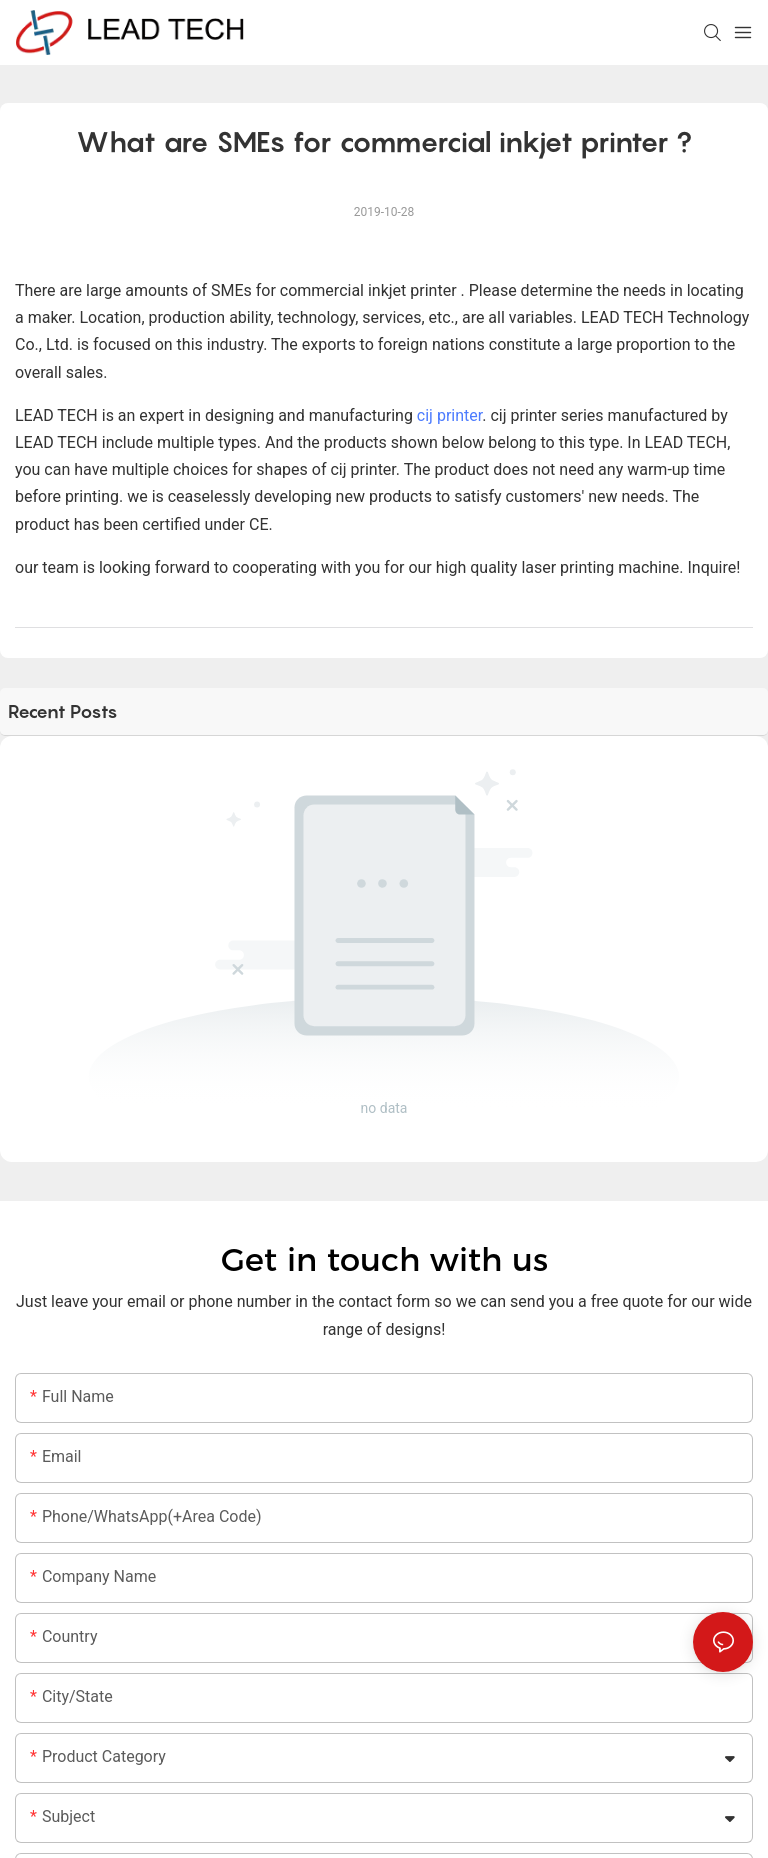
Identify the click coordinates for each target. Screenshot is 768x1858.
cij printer (449, 415)
